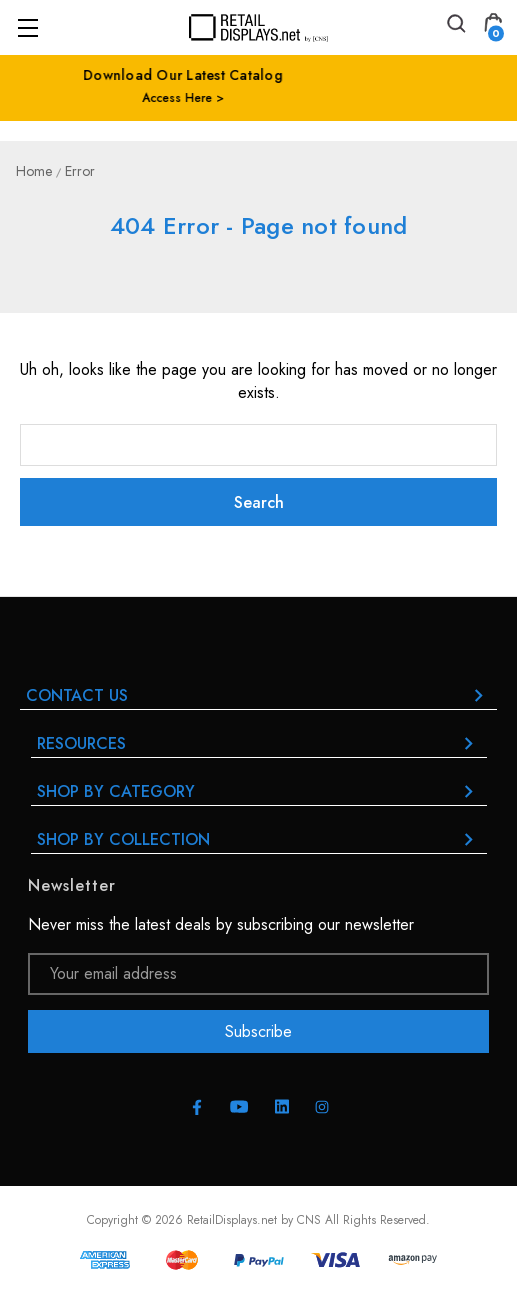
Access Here (253, 98)
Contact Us (258, 695)
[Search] (455, 26)
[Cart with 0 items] (493, 26)
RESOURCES (259, 743)
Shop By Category (259, 791)
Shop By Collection (259, 839)
